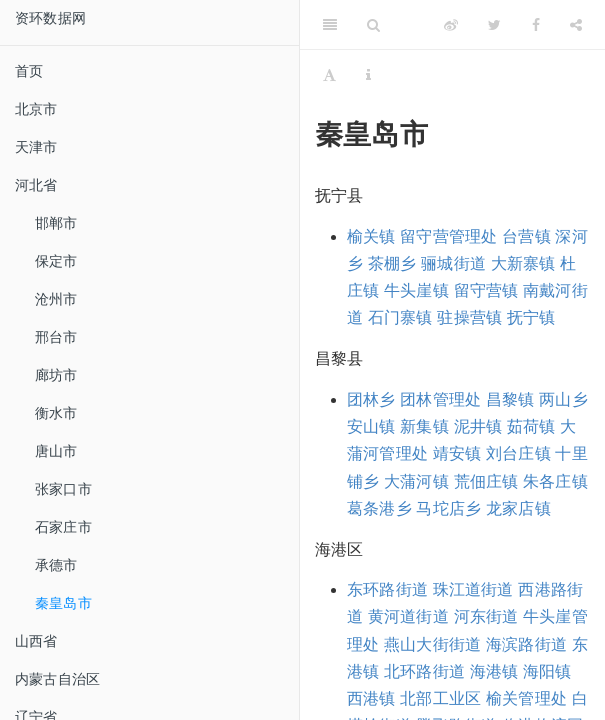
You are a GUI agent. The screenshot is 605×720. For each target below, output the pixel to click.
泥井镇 (478, 426)
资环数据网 (50, 18)
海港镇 (494, 671)
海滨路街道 (526, 644)
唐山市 (56, 451)
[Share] (576, 25)
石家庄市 (63, 527)
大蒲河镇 (416, 481)
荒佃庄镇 (486, 481)
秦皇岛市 (63, 603)
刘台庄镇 (518, 453)
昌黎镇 (510, 399)
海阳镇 (547, 671)
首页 (29, 71)
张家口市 (63, 489)
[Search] (373, 25)
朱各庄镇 (555, 481)
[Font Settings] (329, 75)
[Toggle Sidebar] (330, 25)
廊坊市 (56, 375)
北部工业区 (440, 698)
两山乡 (563, 399)
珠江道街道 (473, 589)
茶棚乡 (392, 263)
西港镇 (371, 698)
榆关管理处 (526, 698)
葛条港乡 (379, 508)
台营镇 (526, 236)
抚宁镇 (531, 317)
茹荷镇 (531, 426)
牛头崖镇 (416, 290)
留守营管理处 (448, 236)
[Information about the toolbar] (368, 75)
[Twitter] (494, 25)
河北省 (36, 185)
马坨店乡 (448, 508)
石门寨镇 (400, 317)
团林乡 (371, 399)
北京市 (36, 109)
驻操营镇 (469, 317)
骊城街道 (453, 263)
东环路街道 (387, 589)
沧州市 (56, 299)
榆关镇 (371, 236)
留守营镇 (486, 290)
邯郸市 (56, 223)
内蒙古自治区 (57, 679)
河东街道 (486, 616)
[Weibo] (451, 25)
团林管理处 (440, 399)
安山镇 (371, 426)
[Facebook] (536, 25)
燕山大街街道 (432, 644)
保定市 (56, 261)
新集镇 (424, 426)
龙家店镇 (518, 508)
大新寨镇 (523, 263)
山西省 (36, 641)
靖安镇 (457, 453)
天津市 (36, 147)
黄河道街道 (408, 616)
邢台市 (56, 337)
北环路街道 (424, 671)
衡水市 (56, 413)
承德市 (56, 565)
